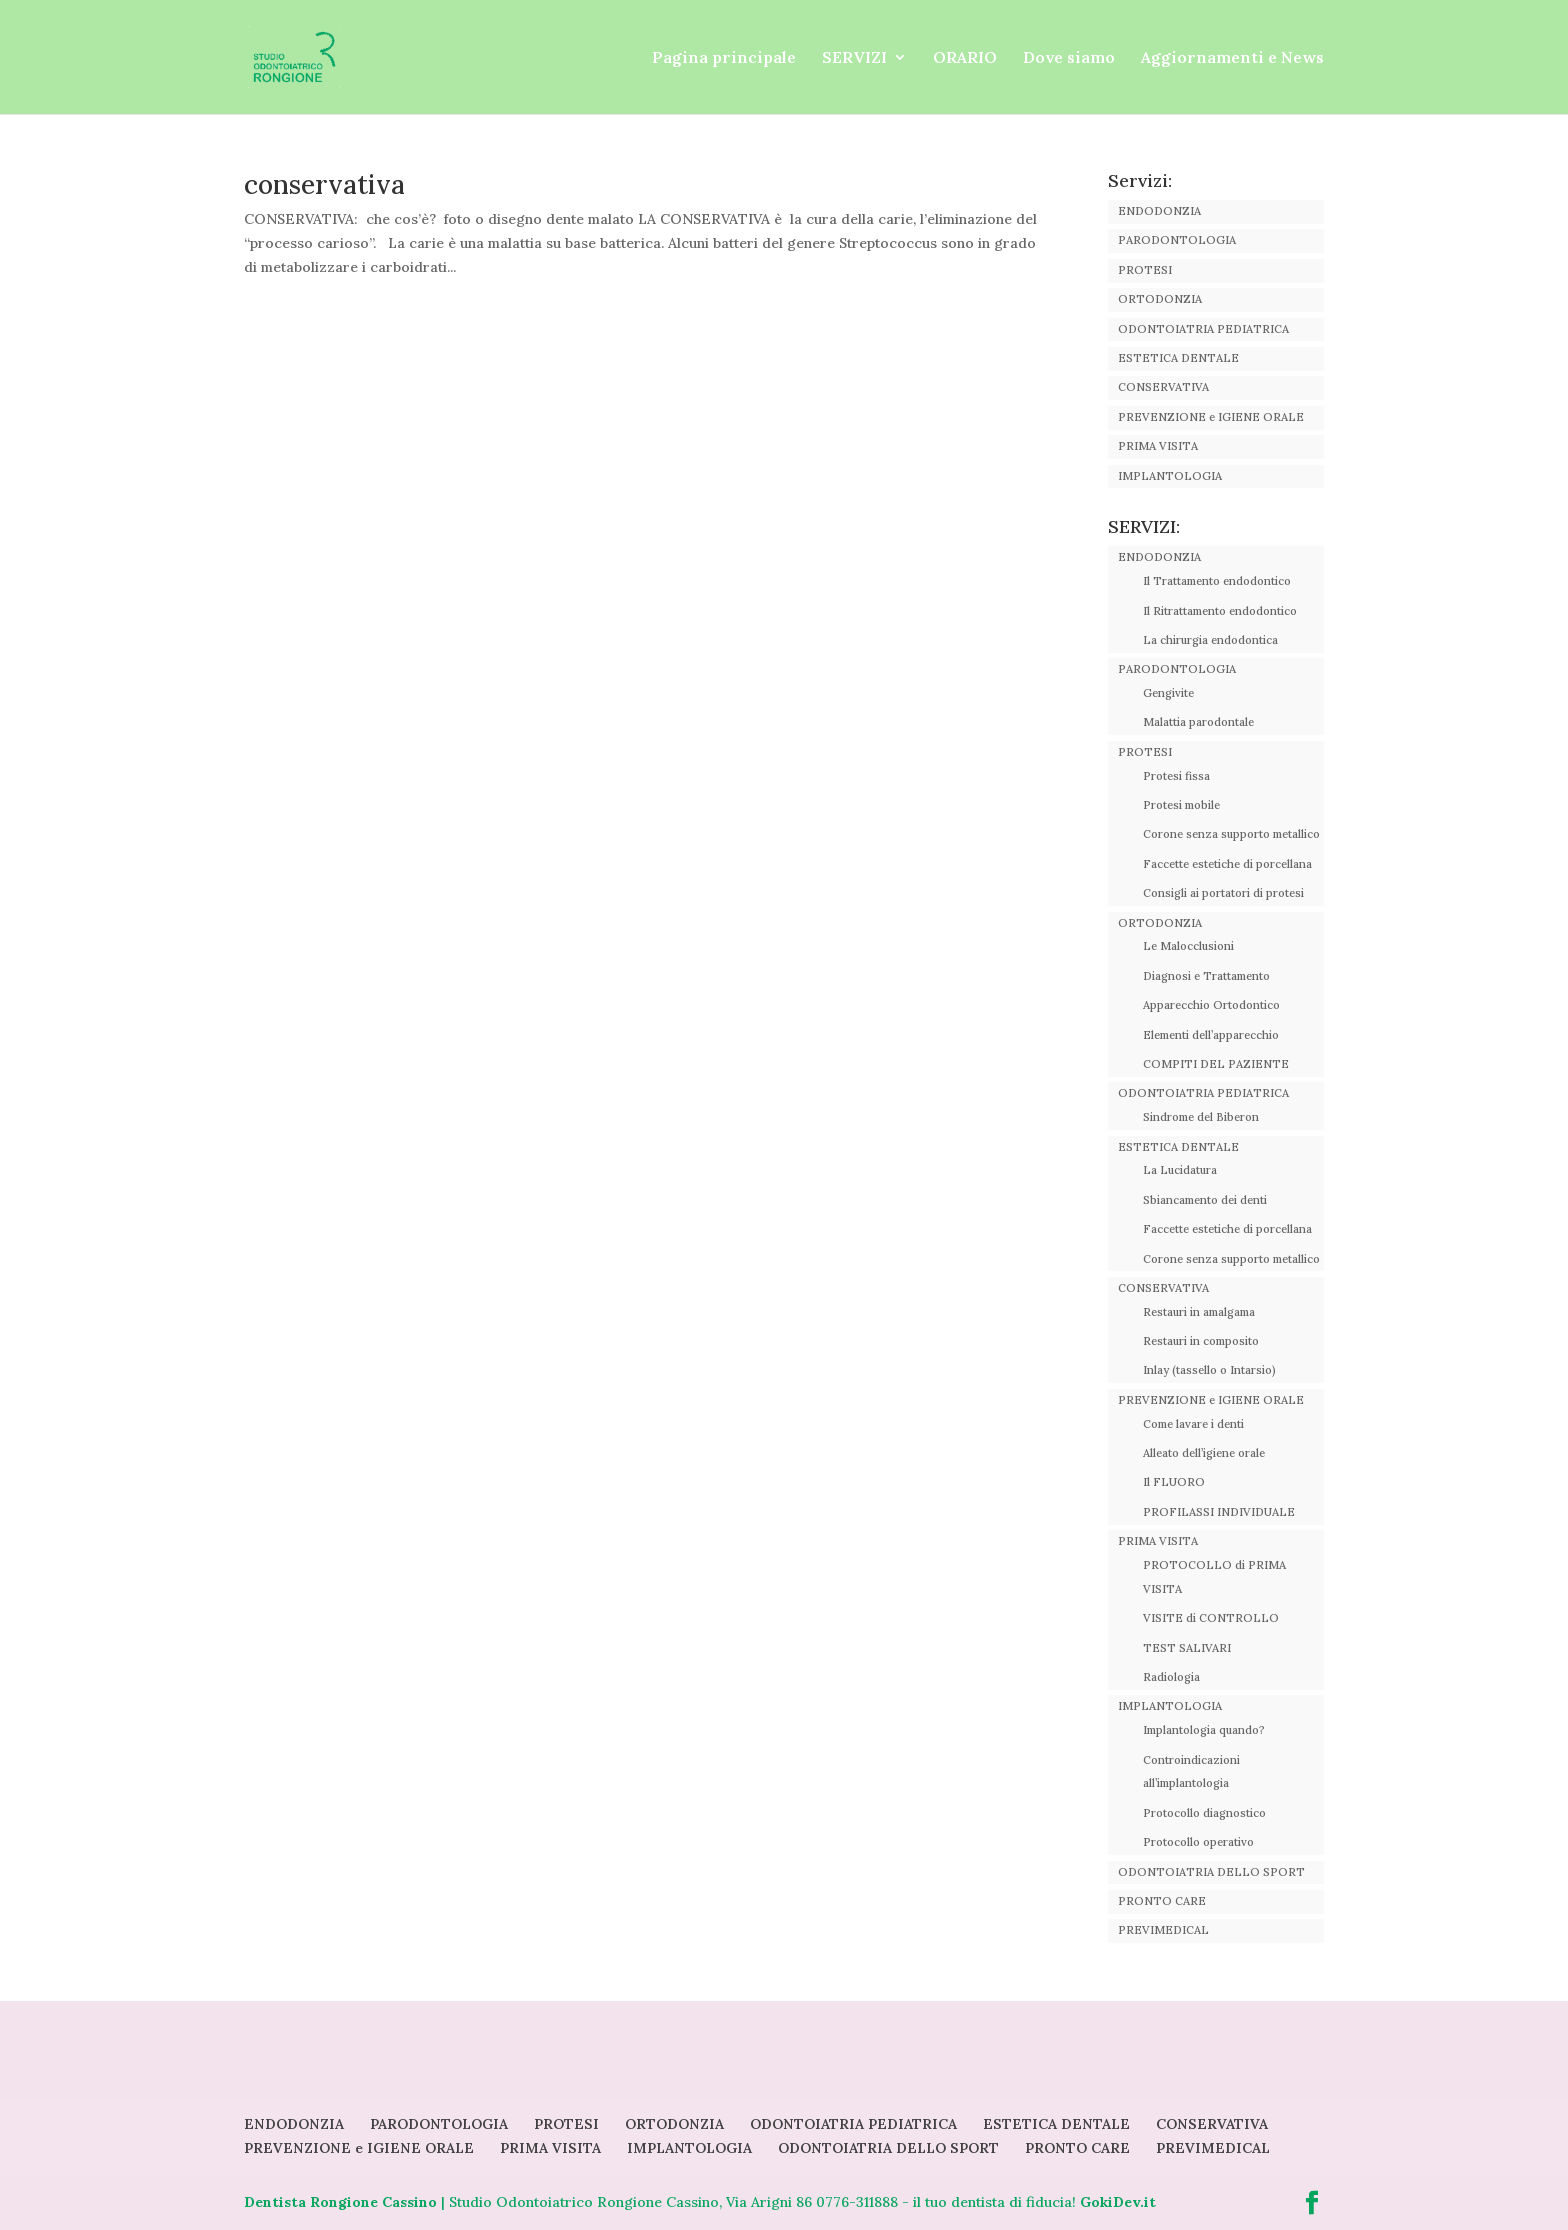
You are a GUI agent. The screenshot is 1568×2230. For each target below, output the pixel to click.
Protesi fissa (1176, 776)
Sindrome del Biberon (1201, 1117)
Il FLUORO (1174, 1482)
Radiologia (1171, 1677)
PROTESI (1145, 270)
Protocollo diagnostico (1204, 1813)
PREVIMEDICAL (1163, 1930)
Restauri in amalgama (1199, 1312)
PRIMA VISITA (1158, 446)
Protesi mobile (1181, 805)
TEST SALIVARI (1187, 1648)
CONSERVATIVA (1163, 387)
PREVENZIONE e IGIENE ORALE (1211, 417)
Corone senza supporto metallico (1231, 834)
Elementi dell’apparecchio (1211, 1035)
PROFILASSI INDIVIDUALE (1219, 1512)
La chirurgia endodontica (1210, 640)
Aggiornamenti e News (1232, 58)
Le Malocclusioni (1188, 946)
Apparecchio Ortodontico (1211, 1005)
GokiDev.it (1118, 2202)
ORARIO (965, 58)
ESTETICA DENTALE (1178, 358)
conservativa (324, 184)
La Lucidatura (1180, 1170)
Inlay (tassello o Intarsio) (1209, 1370)
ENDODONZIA (1159, 211)
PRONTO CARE (1162, 1901)
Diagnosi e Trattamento (1206, 976)
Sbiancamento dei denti (1205, 1200)
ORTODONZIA (1160, 299)
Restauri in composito (1201, 1341)
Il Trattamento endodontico (1217, 581)
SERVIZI (854, 58)
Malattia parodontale (1198, 722)
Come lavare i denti (1193, 1424)
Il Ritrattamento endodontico (1220, 611)
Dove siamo (1069, 58)
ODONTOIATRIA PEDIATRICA (1203, 329)
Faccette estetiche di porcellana (1227, 864)
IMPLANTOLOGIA (1170, 476)
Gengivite (1168, 693)
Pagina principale (724, 58)
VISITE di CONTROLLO (1211, 1618)
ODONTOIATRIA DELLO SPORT (1211, 1872)
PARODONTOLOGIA (1177, 240)
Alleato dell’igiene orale (1204, 1453)
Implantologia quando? (1204, 1730)
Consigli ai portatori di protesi (1223, 893)
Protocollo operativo (1198, 1842)
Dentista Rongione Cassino (340, 2202)
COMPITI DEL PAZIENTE (1216, 1064)
